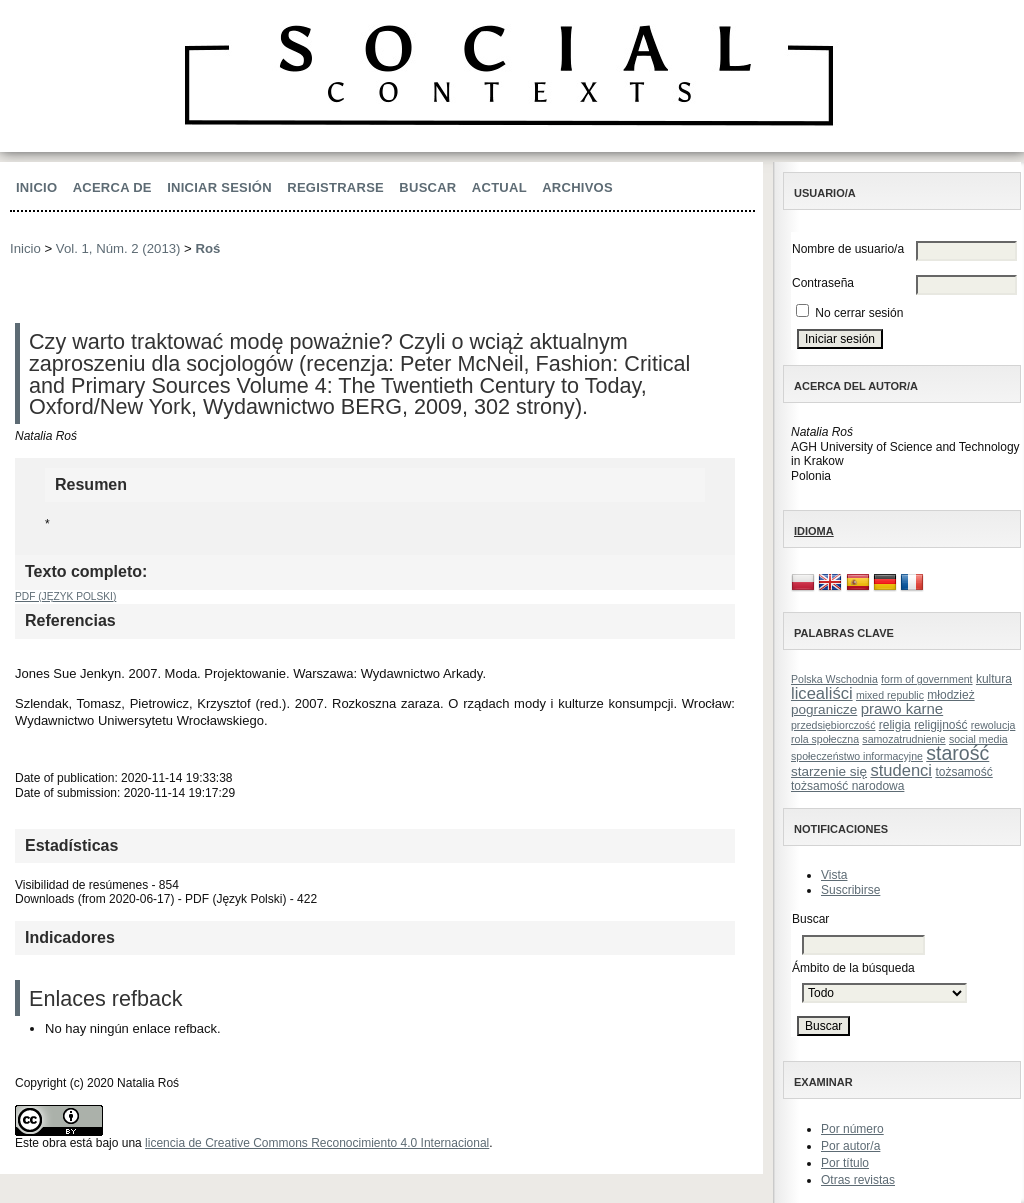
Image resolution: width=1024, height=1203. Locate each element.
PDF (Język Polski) (65, 596)
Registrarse (335, 187)
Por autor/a (850, 1146)
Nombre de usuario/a (848, 249)
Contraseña (823, 283)
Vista (834, 875)
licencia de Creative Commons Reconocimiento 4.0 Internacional (317, 1143)
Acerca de (112, 187)
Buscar (427, 187)
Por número (852, 1129)
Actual (499, 187)
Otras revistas (858, 1180)
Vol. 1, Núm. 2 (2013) (118, 248)
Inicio (36, 187)
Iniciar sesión (219, 187)
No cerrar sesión (859, 313)
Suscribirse (850, 890)
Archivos (577, 187)
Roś (207, 248)
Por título (845, 1163)
